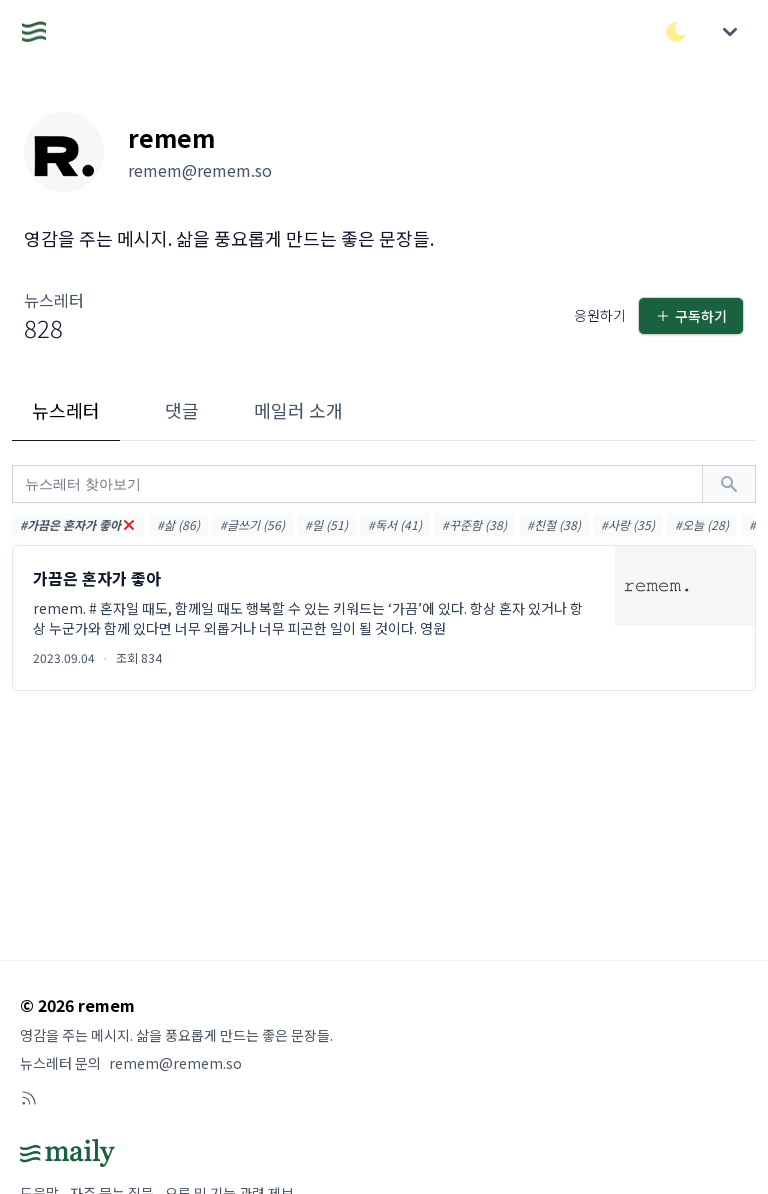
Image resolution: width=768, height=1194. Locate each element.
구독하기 (691, 316)
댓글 (182, 410)
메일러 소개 (298, 410)
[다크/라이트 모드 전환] (676, 32)
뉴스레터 (66, 410)
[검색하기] (729, 484)
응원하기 (600, 315)
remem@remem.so (175, 1063)
